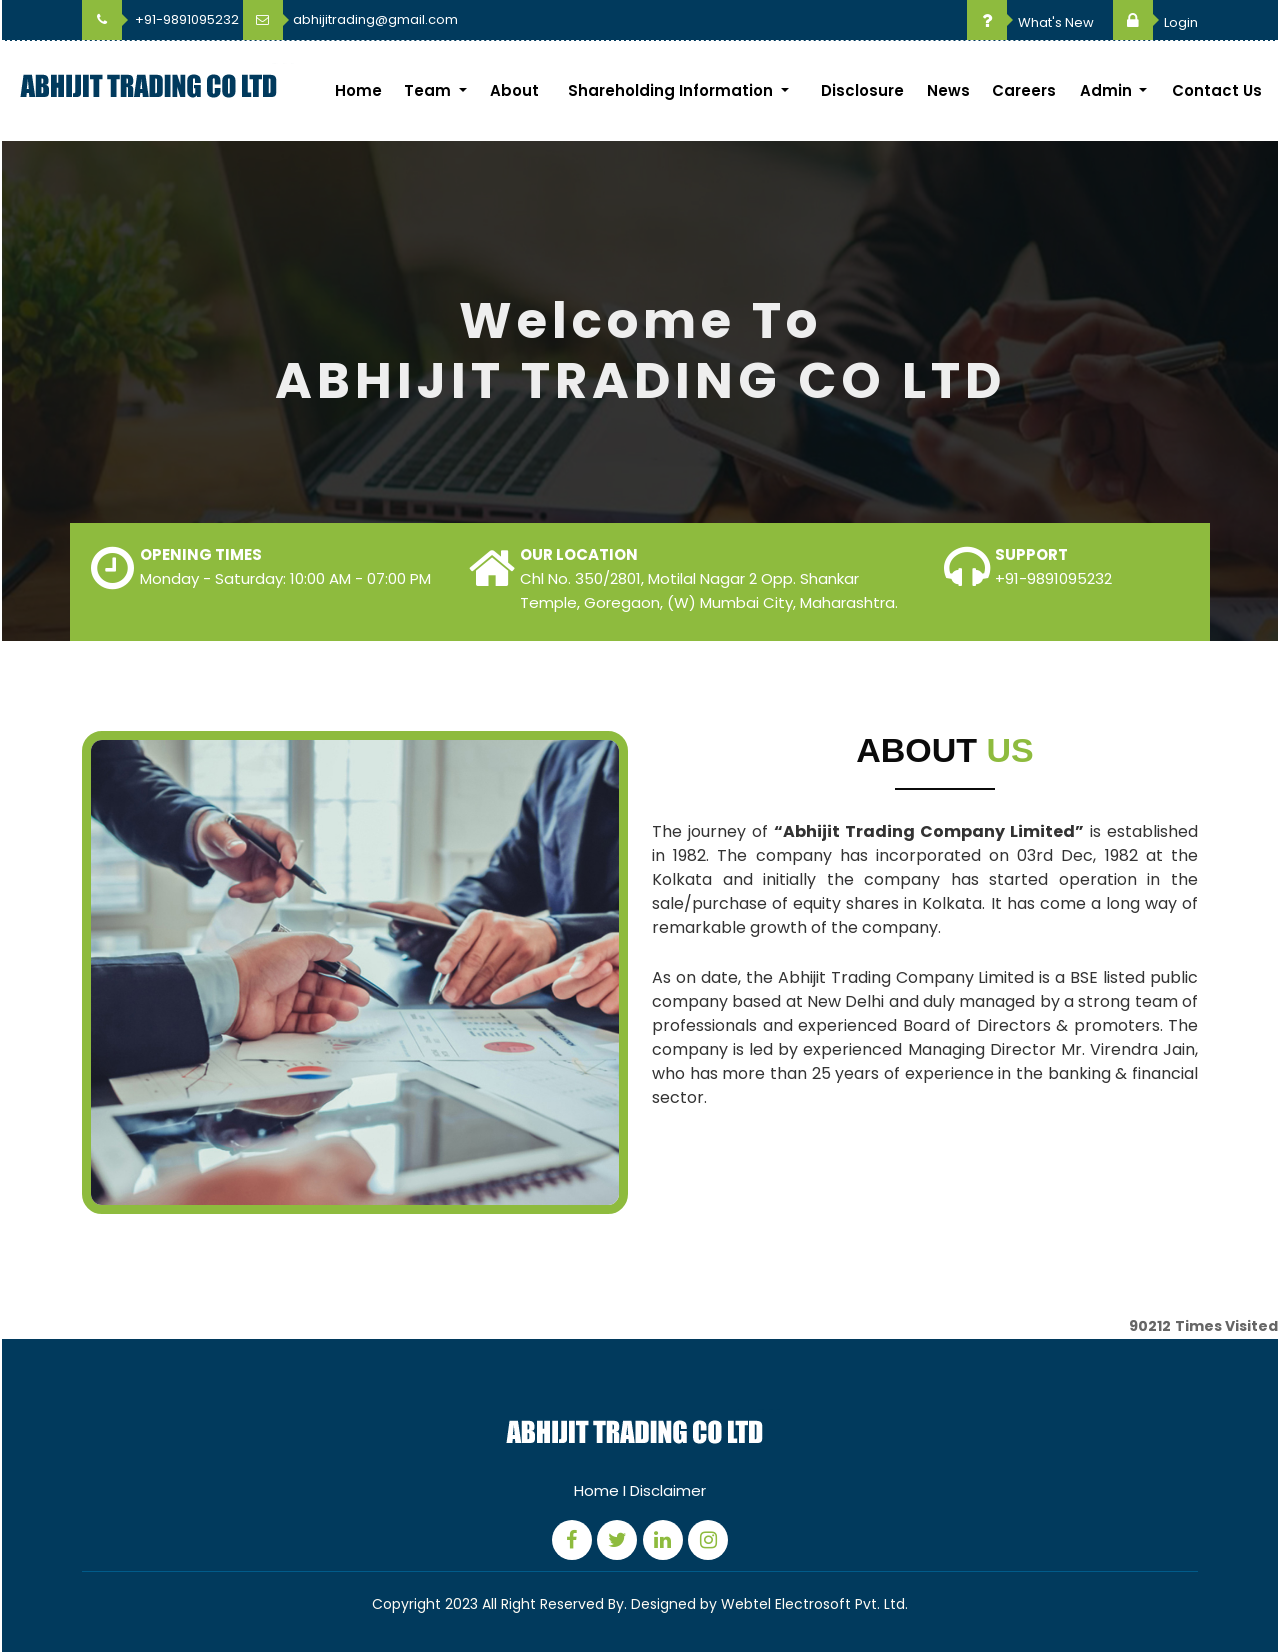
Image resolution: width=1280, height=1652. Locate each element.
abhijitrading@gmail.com (350, 19)
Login (1155, 22)
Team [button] (429, 90)
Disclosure (862, 90)
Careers (1024, 90)
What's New (1030, 22)
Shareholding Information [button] (672, 90)
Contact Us (1217, 90)
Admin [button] (1108, 90)
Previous (53, 405)
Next (1227, 405)
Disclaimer (668, 1490)
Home (358, 90)
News (948, 90)
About (514, 90)
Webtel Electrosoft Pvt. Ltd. (814, 1604)
